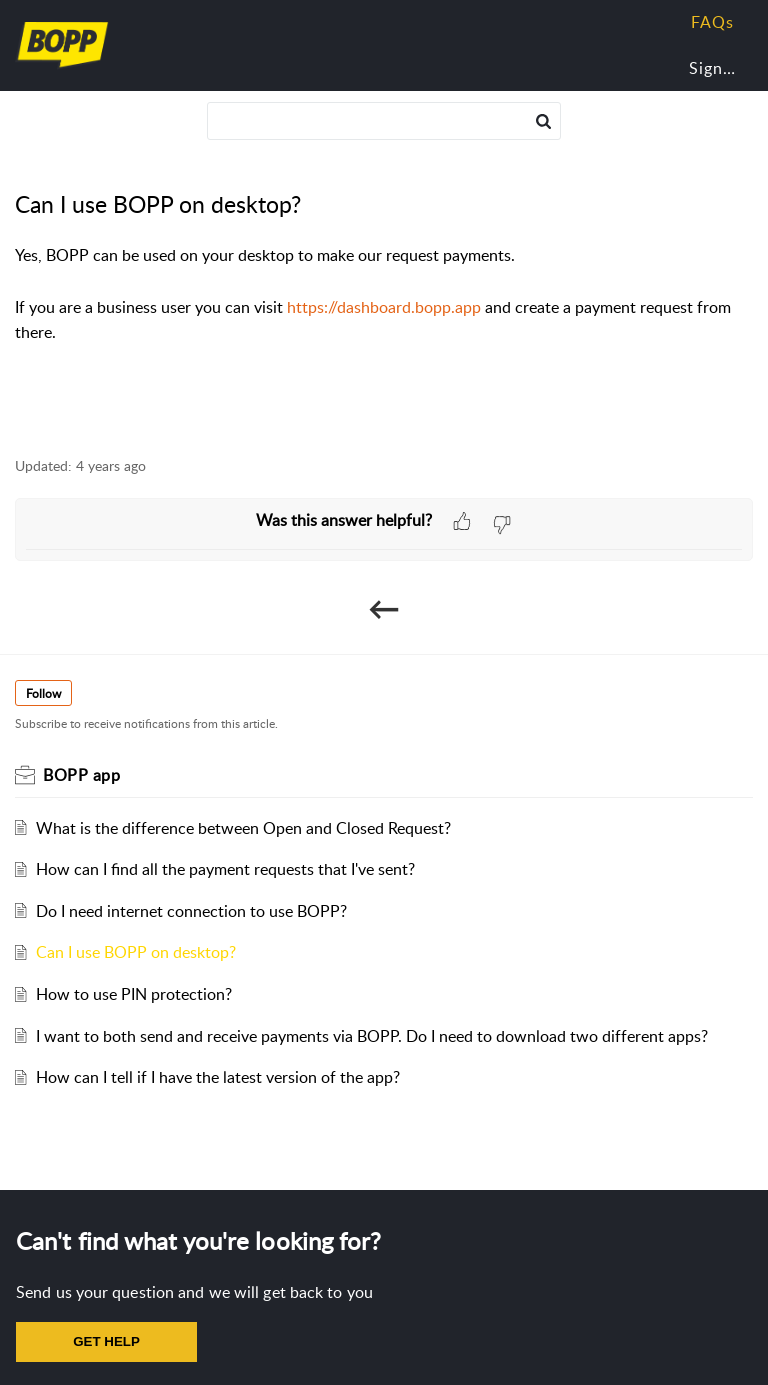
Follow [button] (43, 693)
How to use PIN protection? (134, 994)
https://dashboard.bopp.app (384, 307)
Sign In (716, 68)
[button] (543, 121)
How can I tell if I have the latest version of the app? (218, 1077)
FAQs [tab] (712, 22)
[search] (384, 121)
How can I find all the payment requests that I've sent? (225, 869)
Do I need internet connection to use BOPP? (191, 911)
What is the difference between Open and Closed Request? (243, 828)
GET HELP (106, 1341)
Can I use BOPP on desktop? (136, 952)
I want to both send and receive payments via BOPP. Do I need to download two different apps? (372, 1036)
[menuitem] (708, 69)
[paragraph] (384, 294)
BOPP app (81, 775)
